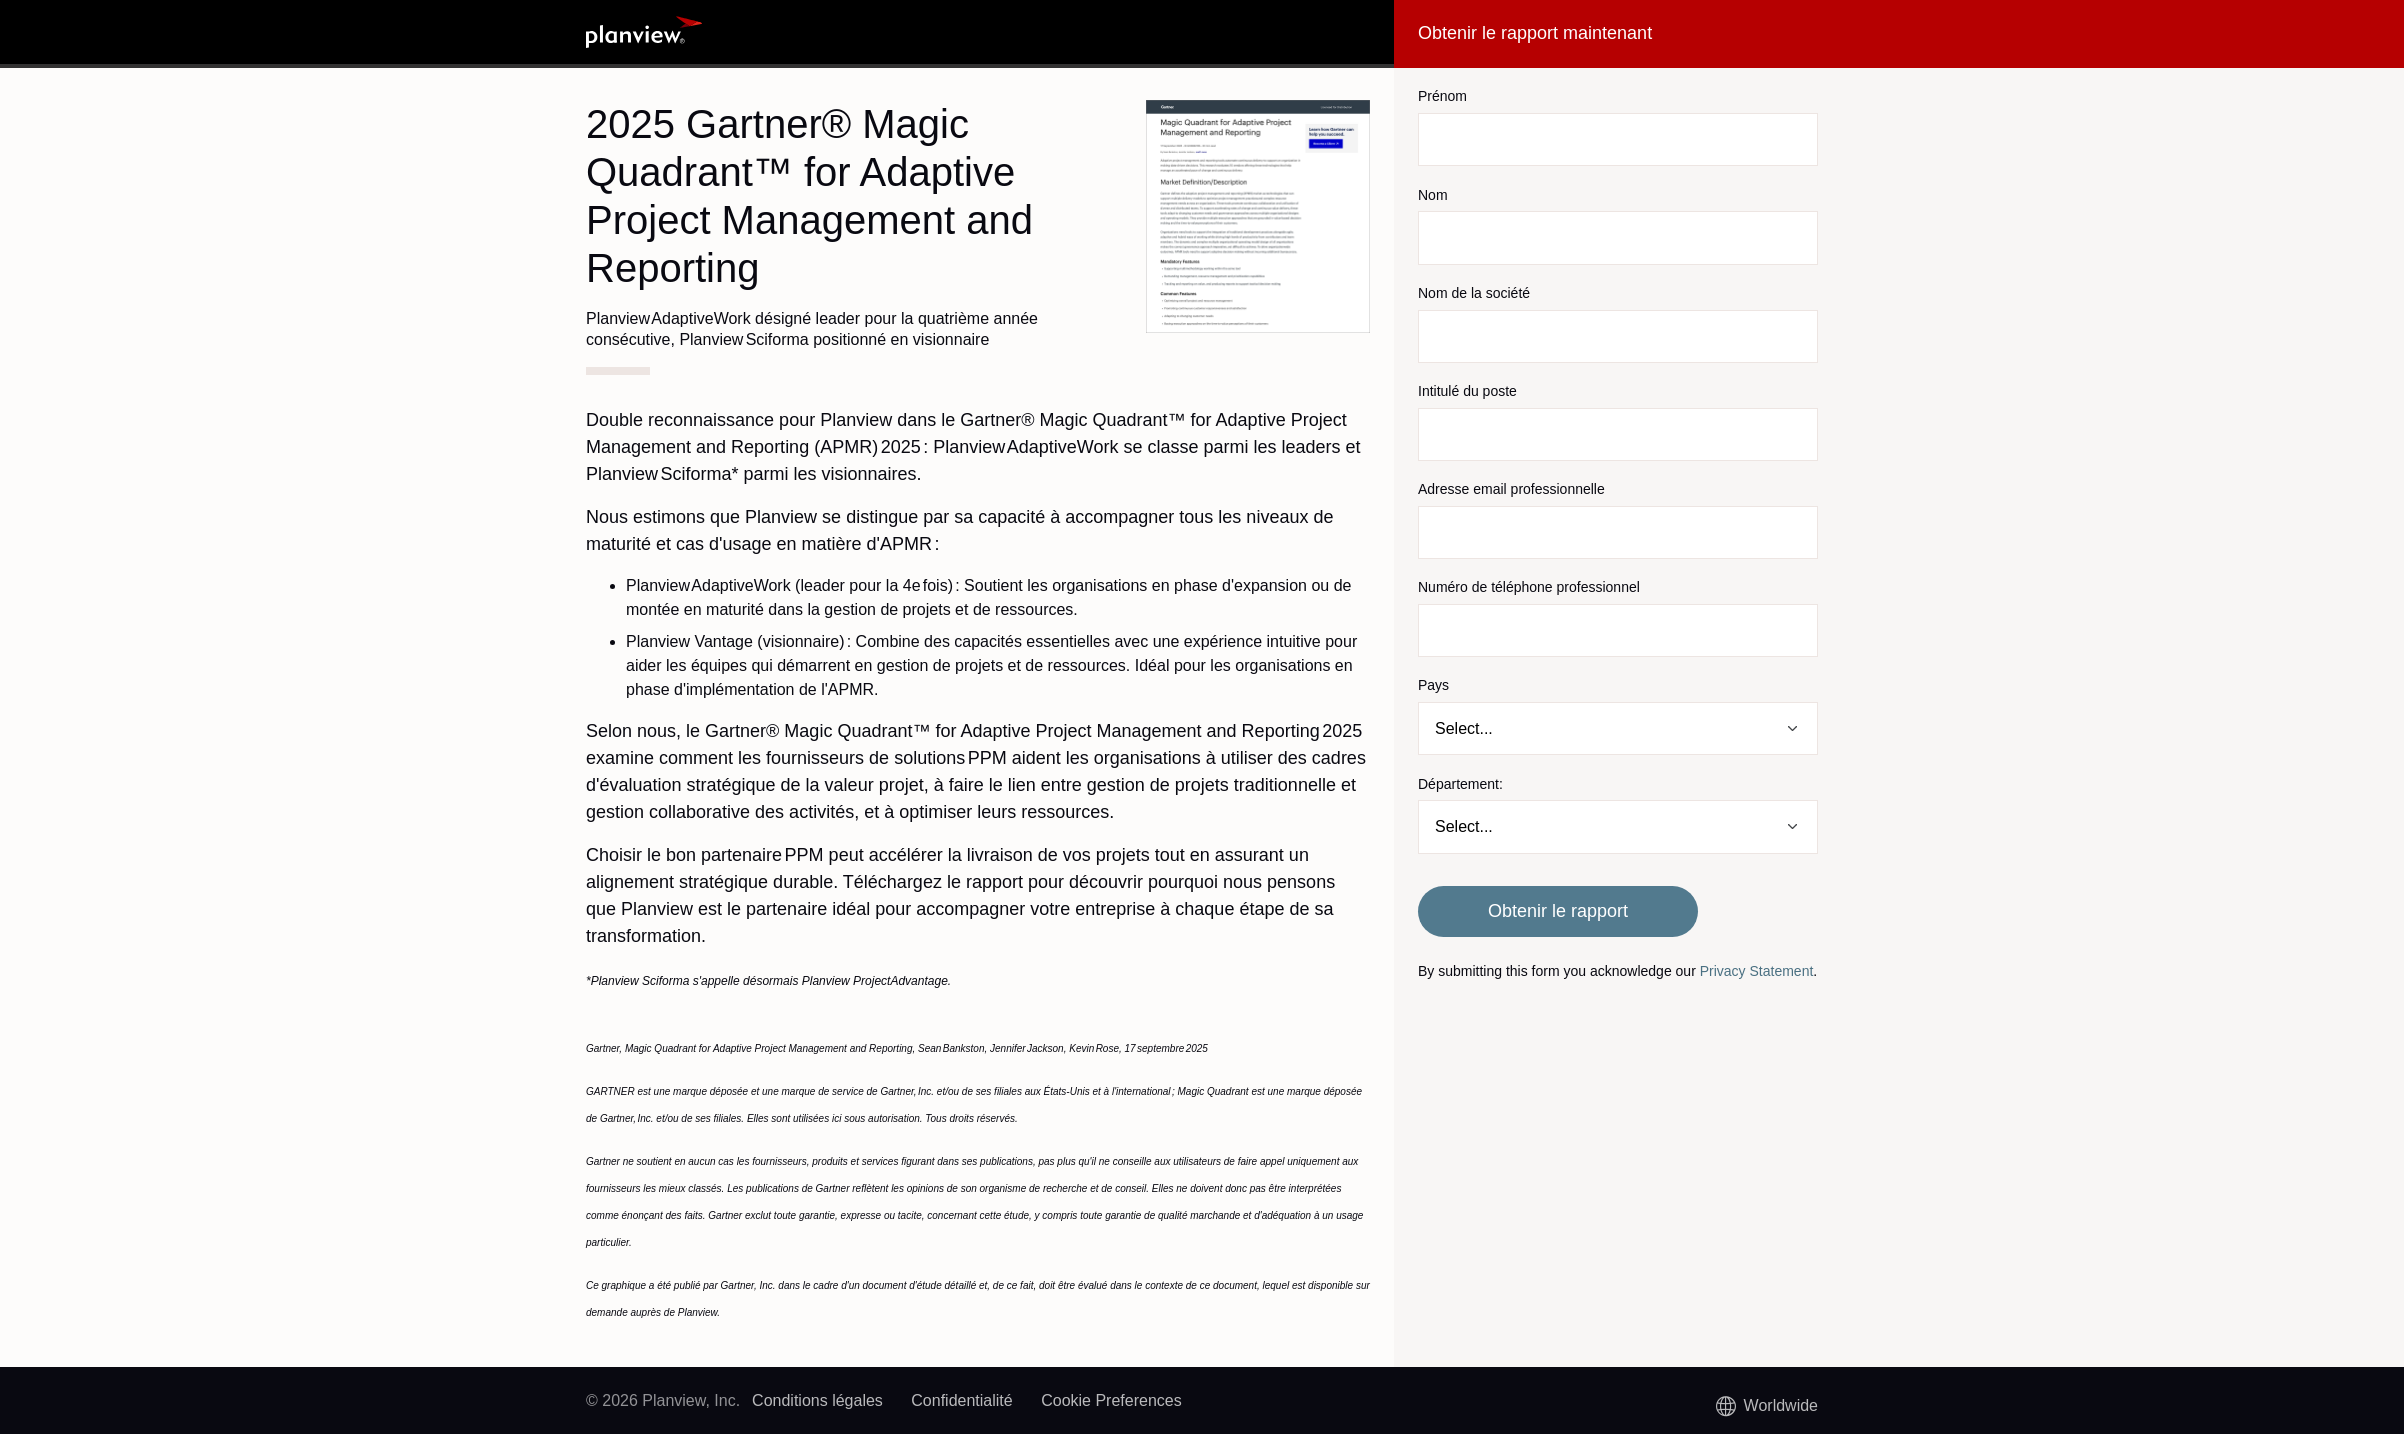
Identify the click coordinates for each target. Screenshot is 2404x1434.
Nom (1433, 195)
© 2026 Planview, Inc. (663, 1400)
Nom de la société (1474, 293)
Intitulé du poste (1467, 391)
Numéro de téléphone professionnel (1529, 587)
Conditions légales (817, 1400)
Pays (1433, 685)
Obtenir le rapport (1558, 911)
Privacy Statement (1757, 971)
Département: (1460, 784)
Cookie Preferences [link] (1111, 1400)
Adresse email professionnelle (1511, 489)
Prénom (1442, 96)
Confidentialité (961, 1400)
